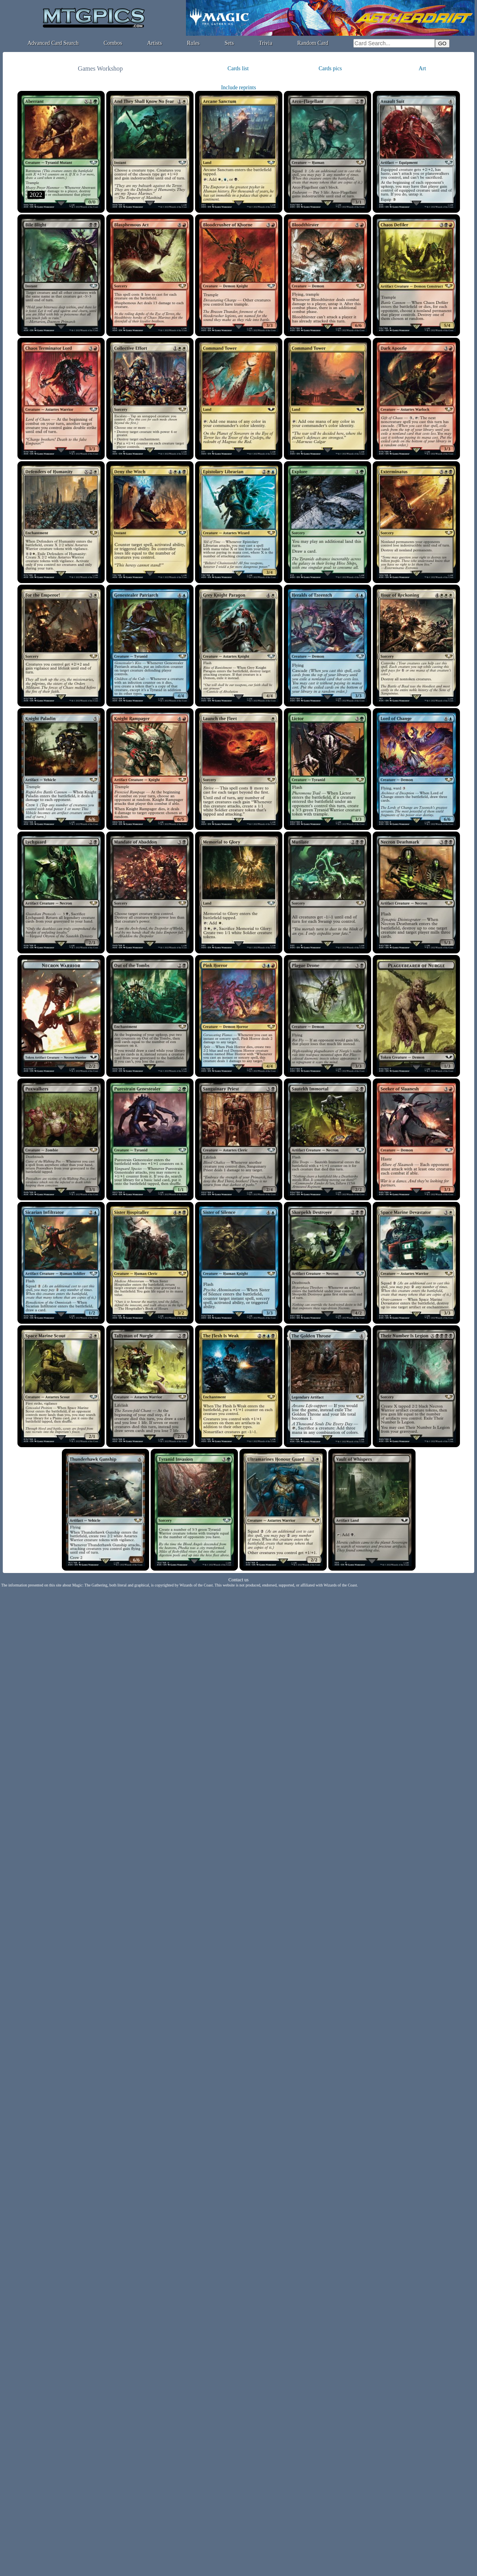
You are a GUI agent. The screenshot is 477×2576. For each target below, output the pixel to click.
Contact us (238, 1580)
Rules (193, 43)
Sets (229, 43)
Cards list (238, 68)
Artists (154, 43)
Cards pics (330, 68)
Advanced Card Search (53, 43)
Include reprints (238, 87)
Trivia (265, 43)
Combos (112, 43)
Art (422, 68)
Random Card (312, 43)
